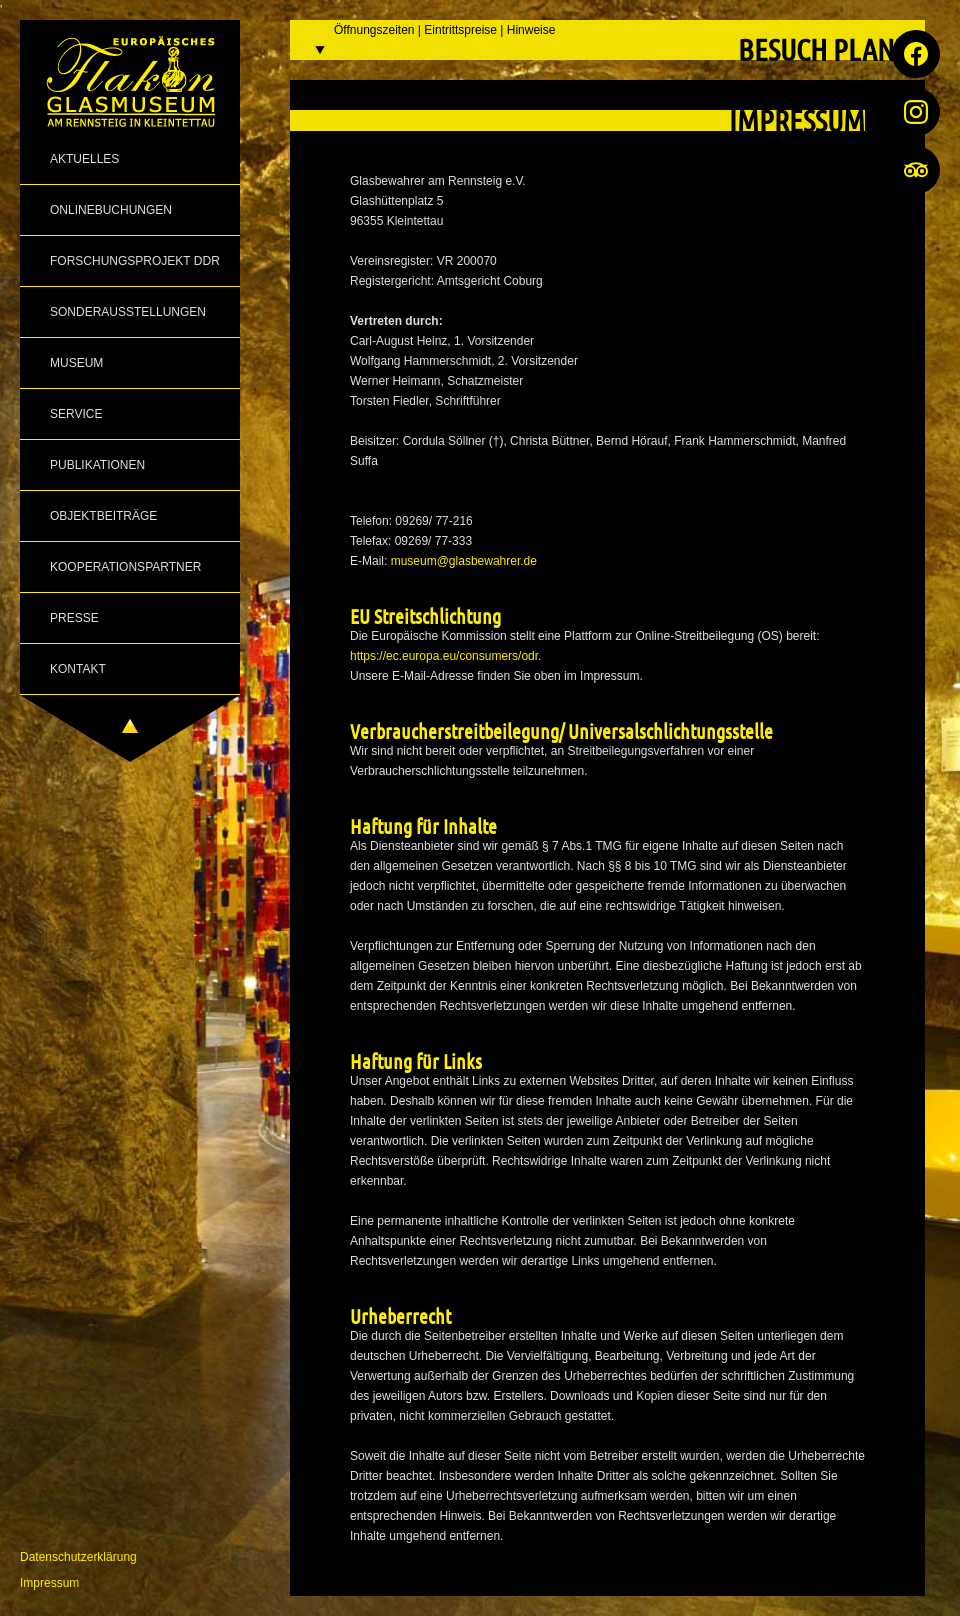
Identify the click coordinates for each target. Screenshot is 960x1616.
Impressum (49, 1583)
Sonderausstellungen (128, 312)
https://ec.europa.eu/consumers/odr (444, 656)
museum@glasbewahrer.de (464, 561)
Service (76, 414)
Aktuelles (84, 159)
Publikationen (97, 465)
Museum (76, 363)
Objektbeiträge (103, 516)
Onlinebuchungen (111, 210)
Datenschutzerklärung (78, 1557)
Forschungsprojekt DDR (135, 261)
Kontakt (78, 669)
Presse (74, 618)
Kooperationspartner (125, 567)
